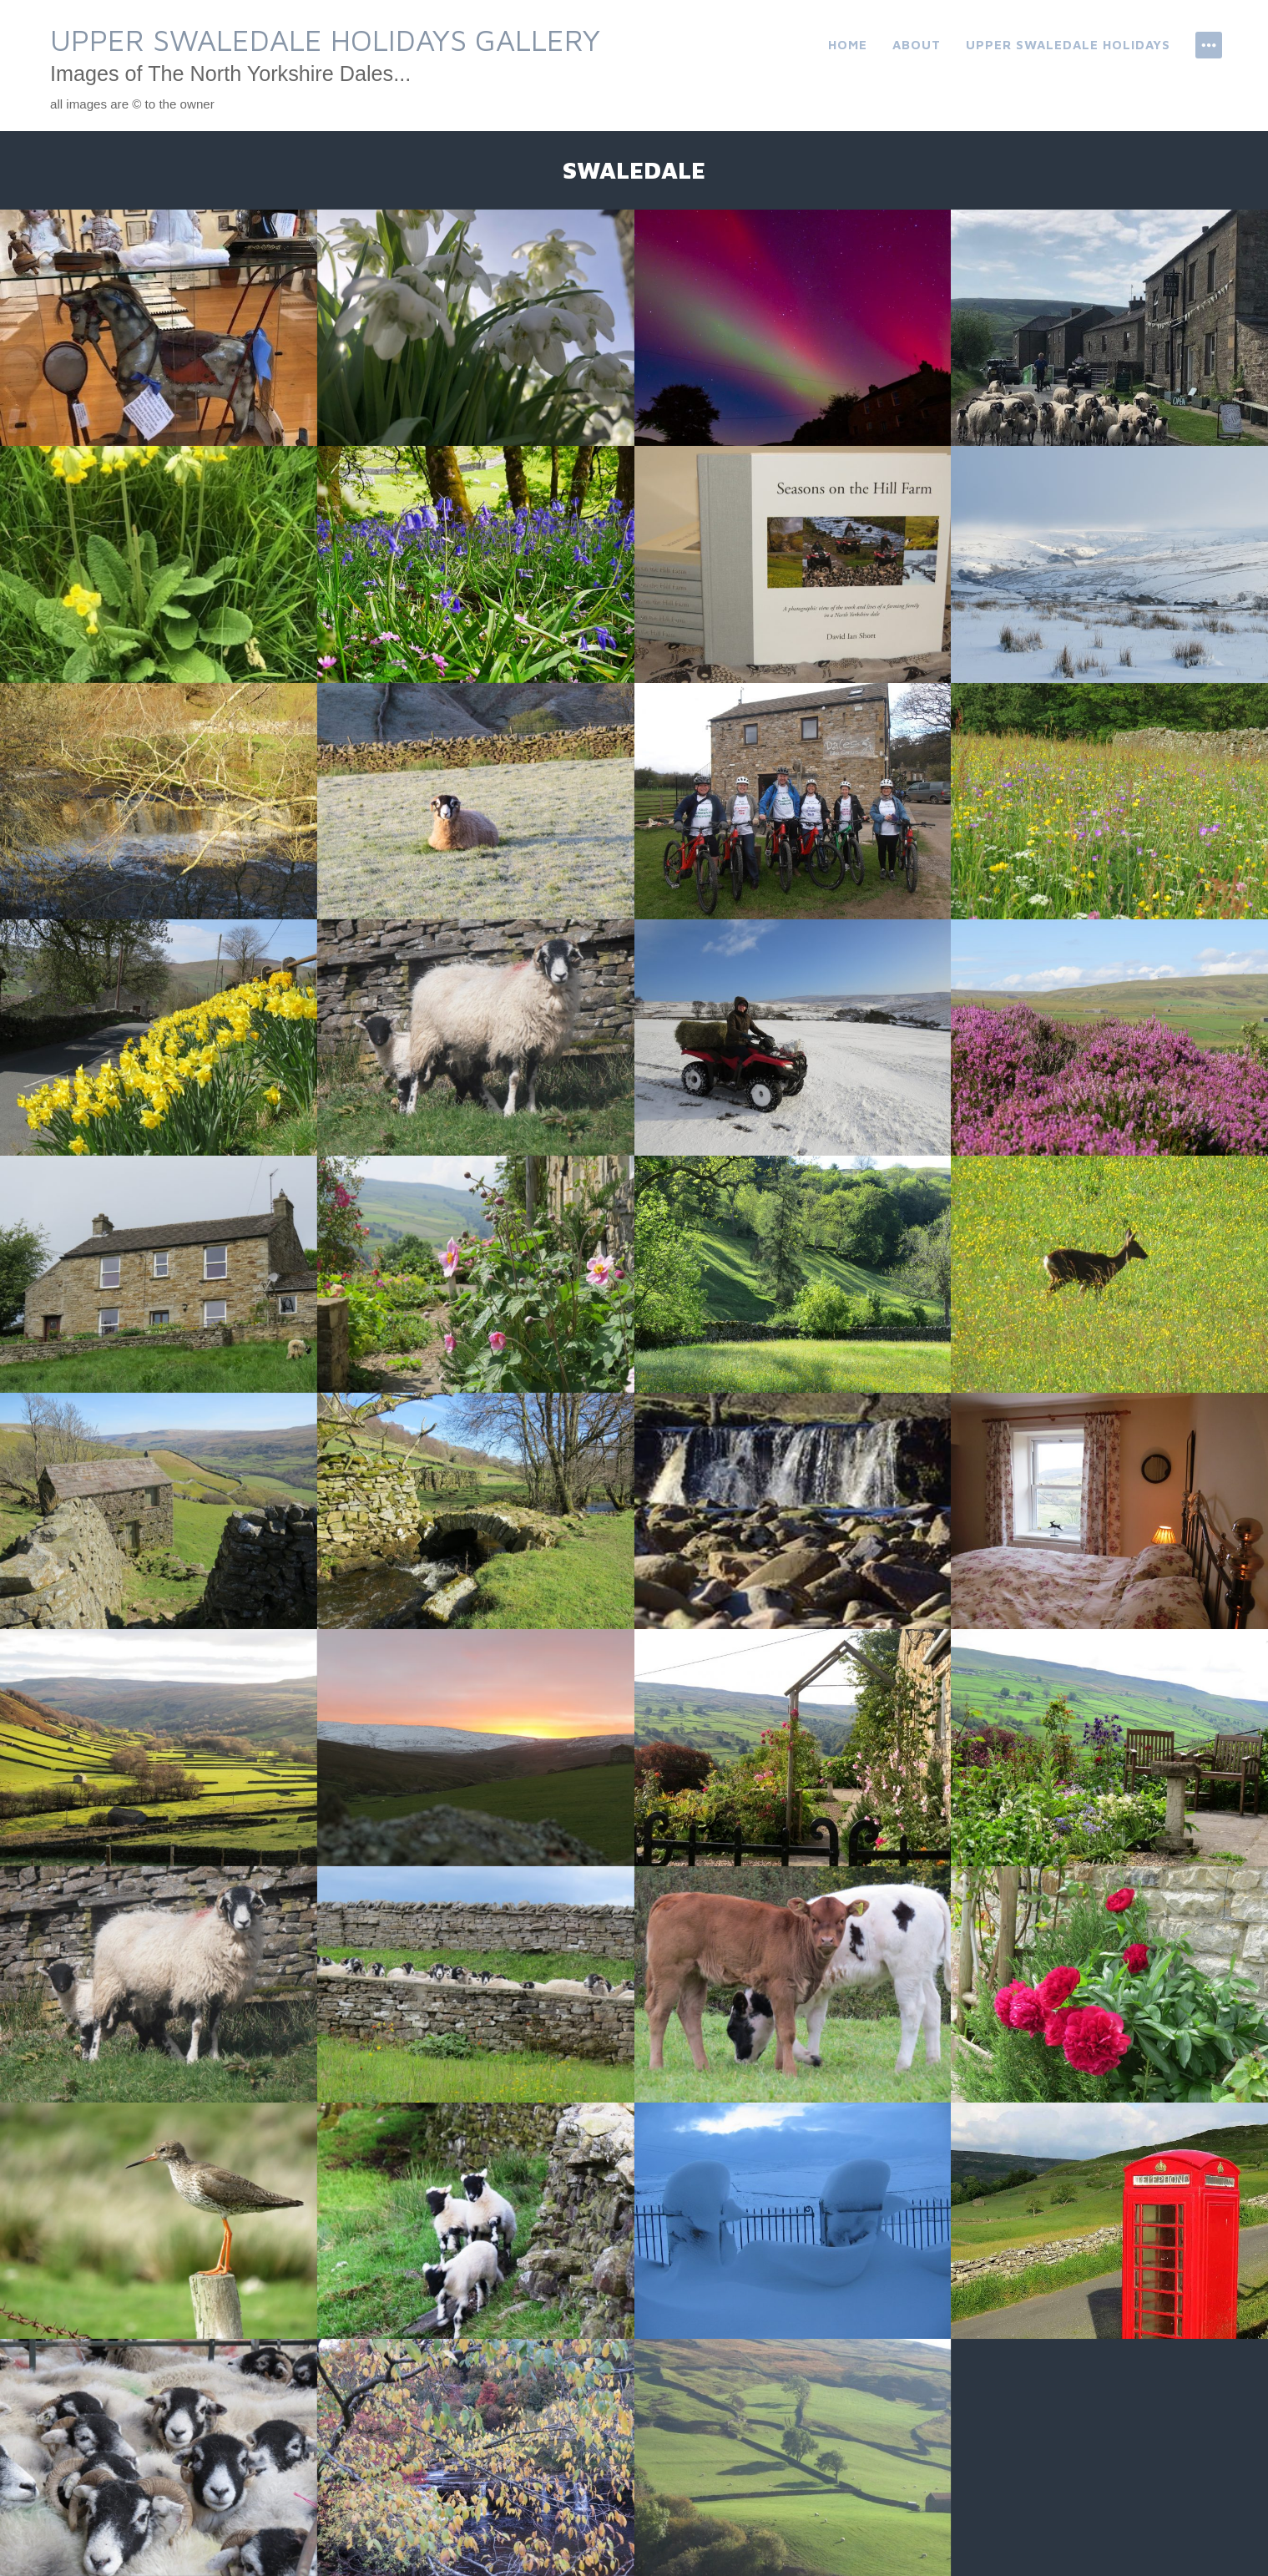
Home (847, 45)
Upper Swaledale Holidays (1068, 45)
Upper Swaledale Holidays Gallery (325, 40)
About (916, 45)
